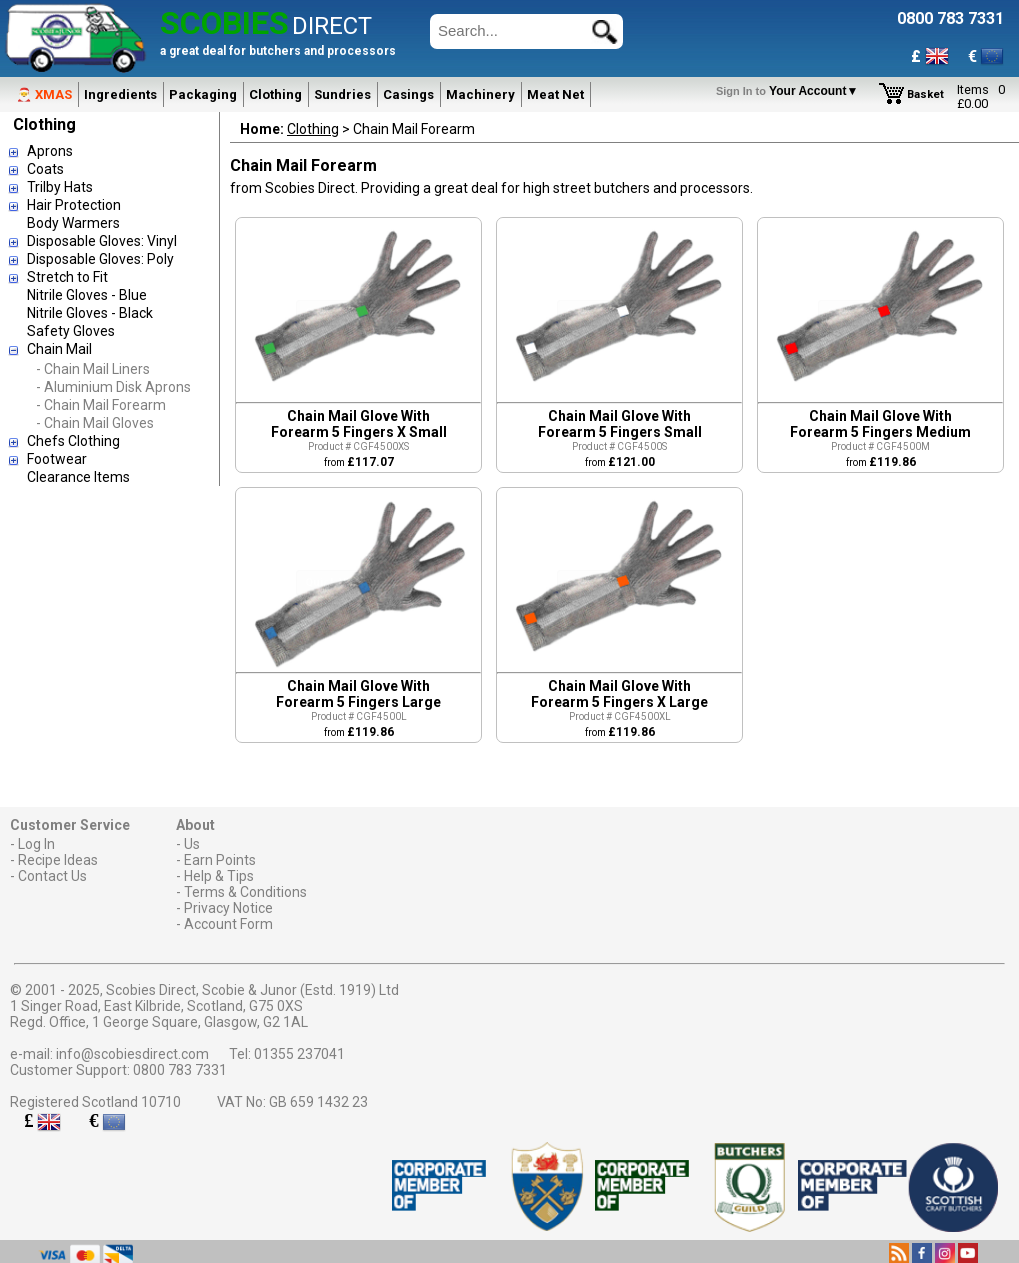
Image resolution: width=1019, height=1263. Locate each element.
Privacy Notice (228, 908)
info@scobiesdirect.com (132, 1054)
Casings (408, 94)
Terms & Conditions (245, 892)
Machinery (480, 94)
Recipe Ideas (58, 860)
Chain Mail (59, 349)
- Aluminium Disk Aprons (113, 387)
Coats (45, 169)
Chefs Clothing (73, 441)
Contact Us (52, 876)
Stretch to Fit (67, 277)
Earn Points (220, 860)
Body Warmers (73, 223)
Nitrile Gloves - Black (90, 313)
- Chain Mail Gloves (95, 423)
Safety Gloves (71, 331)
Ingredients (120, 94)
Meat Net (555, 94)
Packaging (203, 94)
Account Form (228, 924)
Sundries (342, 94)
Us (192, 844)
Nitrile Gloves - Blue (87, 295)
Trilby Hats (60, 187)
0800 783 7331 (180, 1070)
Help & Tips (219, 876)
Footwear (57, 459)
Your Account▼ (790, 91)
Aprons (50, 151)
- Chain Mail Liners (93, 369)
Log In (36, 844)
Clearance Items (78, 477)
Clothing (275, 94)
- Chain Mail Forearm (101, 405)
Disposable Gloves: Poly (100, 259)
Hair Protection (74, 205)
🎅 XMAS (44, 94)
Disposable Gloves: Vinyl (102, 241)
